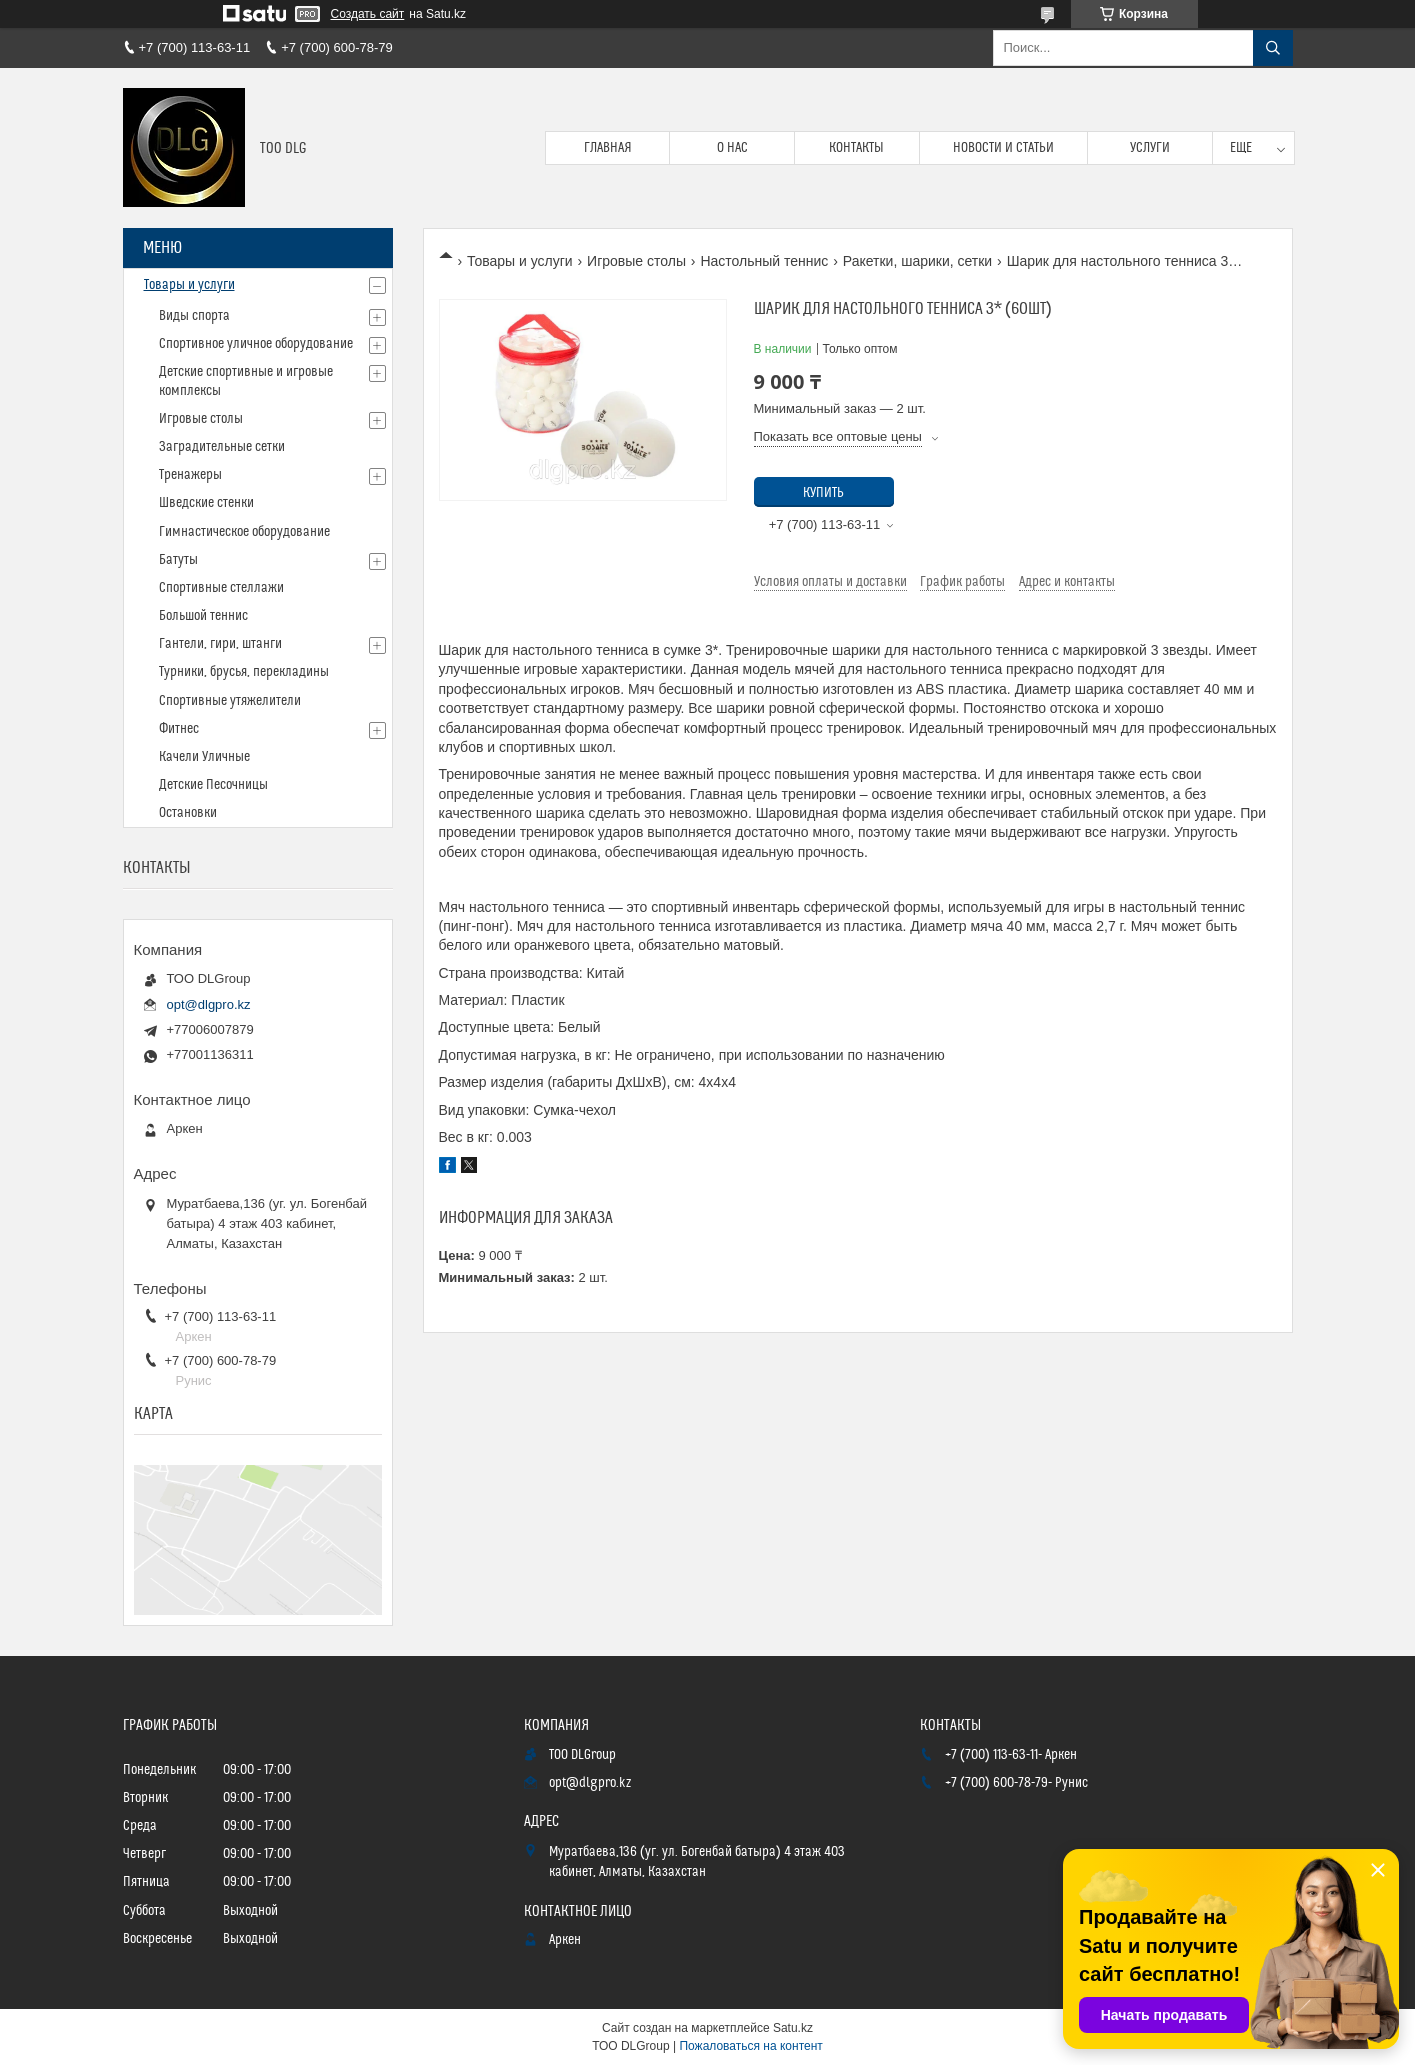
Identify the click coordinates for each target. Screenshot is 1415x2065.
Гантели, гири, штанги (220, 644)
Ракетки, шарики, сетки (917, 261)
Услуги (1150, 148)
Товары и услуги (520, 261)
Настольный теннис (764, 261)
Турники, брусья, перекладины (244, 672)
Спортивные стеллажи (221, 588)
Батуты (178, 560)
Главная (608, 148)
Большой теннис (203, 616)
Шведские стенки (206, 503)
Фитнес (179, 729)
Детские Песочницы (213, 785)
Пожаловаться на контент (750, 2046)
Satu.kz (793, 2028)
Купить (823, 493)
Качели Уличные (204, 757)
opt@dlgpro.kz (209, 1004)
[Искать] (1273, 48)
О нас (732, 148)
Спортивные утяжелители (230, 701)
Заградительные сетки (222, 447)
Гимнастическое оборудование (244, 532)
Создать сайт (368, 14)
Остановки (188, 813)
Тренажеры (190, 475)
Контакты (856, 148)
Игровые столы (636, 261)
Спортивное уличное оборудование (256, 344)
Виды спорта (194, 316)
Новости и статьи (1003, 148)
